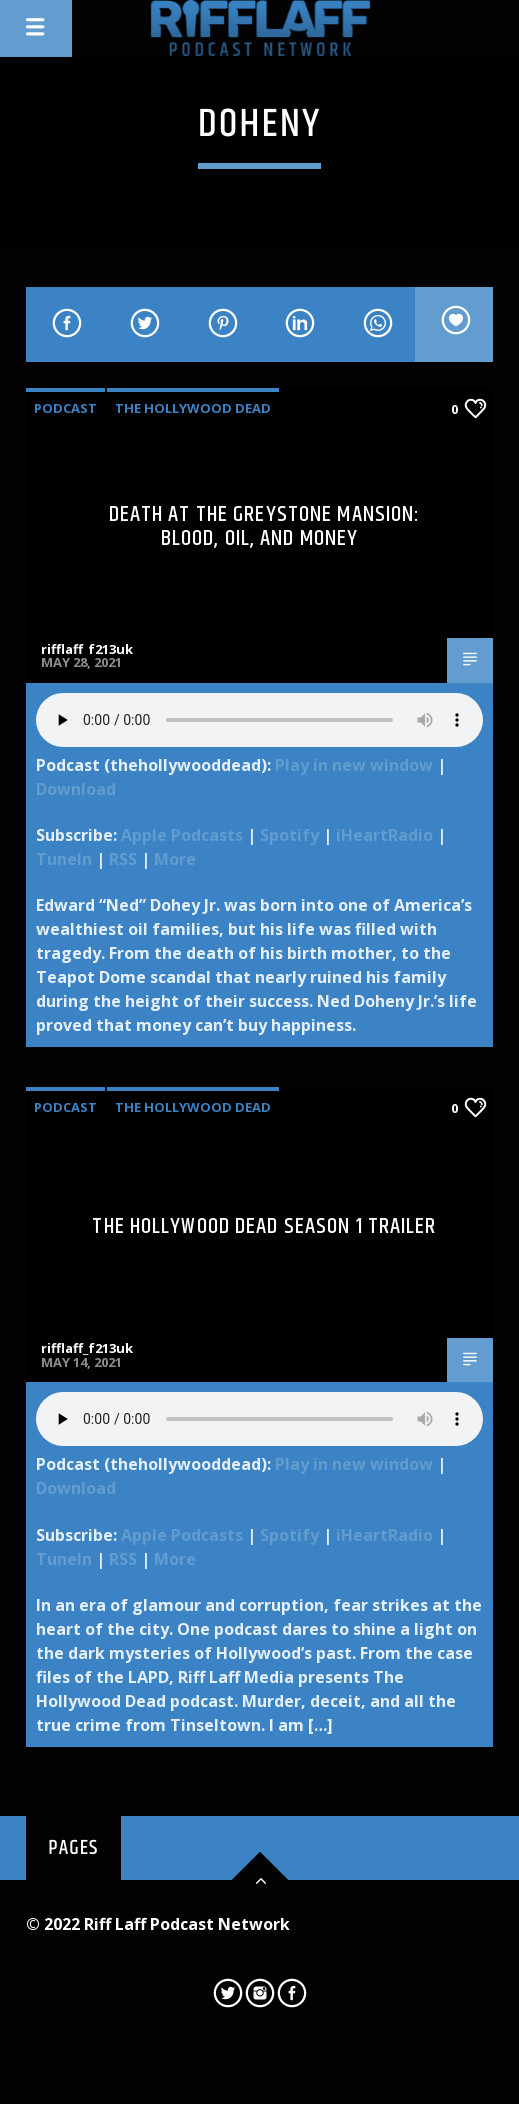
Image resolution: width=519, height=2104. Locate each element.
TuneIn (64, 859)
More (175, 859)
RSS (123, 859)
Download (76, 789)
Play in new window (354, 765)
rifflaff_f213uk (87, 649)
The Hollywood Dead (193, 408)
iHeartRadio (384, 835)
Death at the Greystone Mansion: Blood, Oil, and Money (265, 526)
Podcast (65, 408)
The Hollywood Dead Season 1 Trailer (264, 1226)
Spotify (289, 835)
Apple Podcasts (182, 835)
